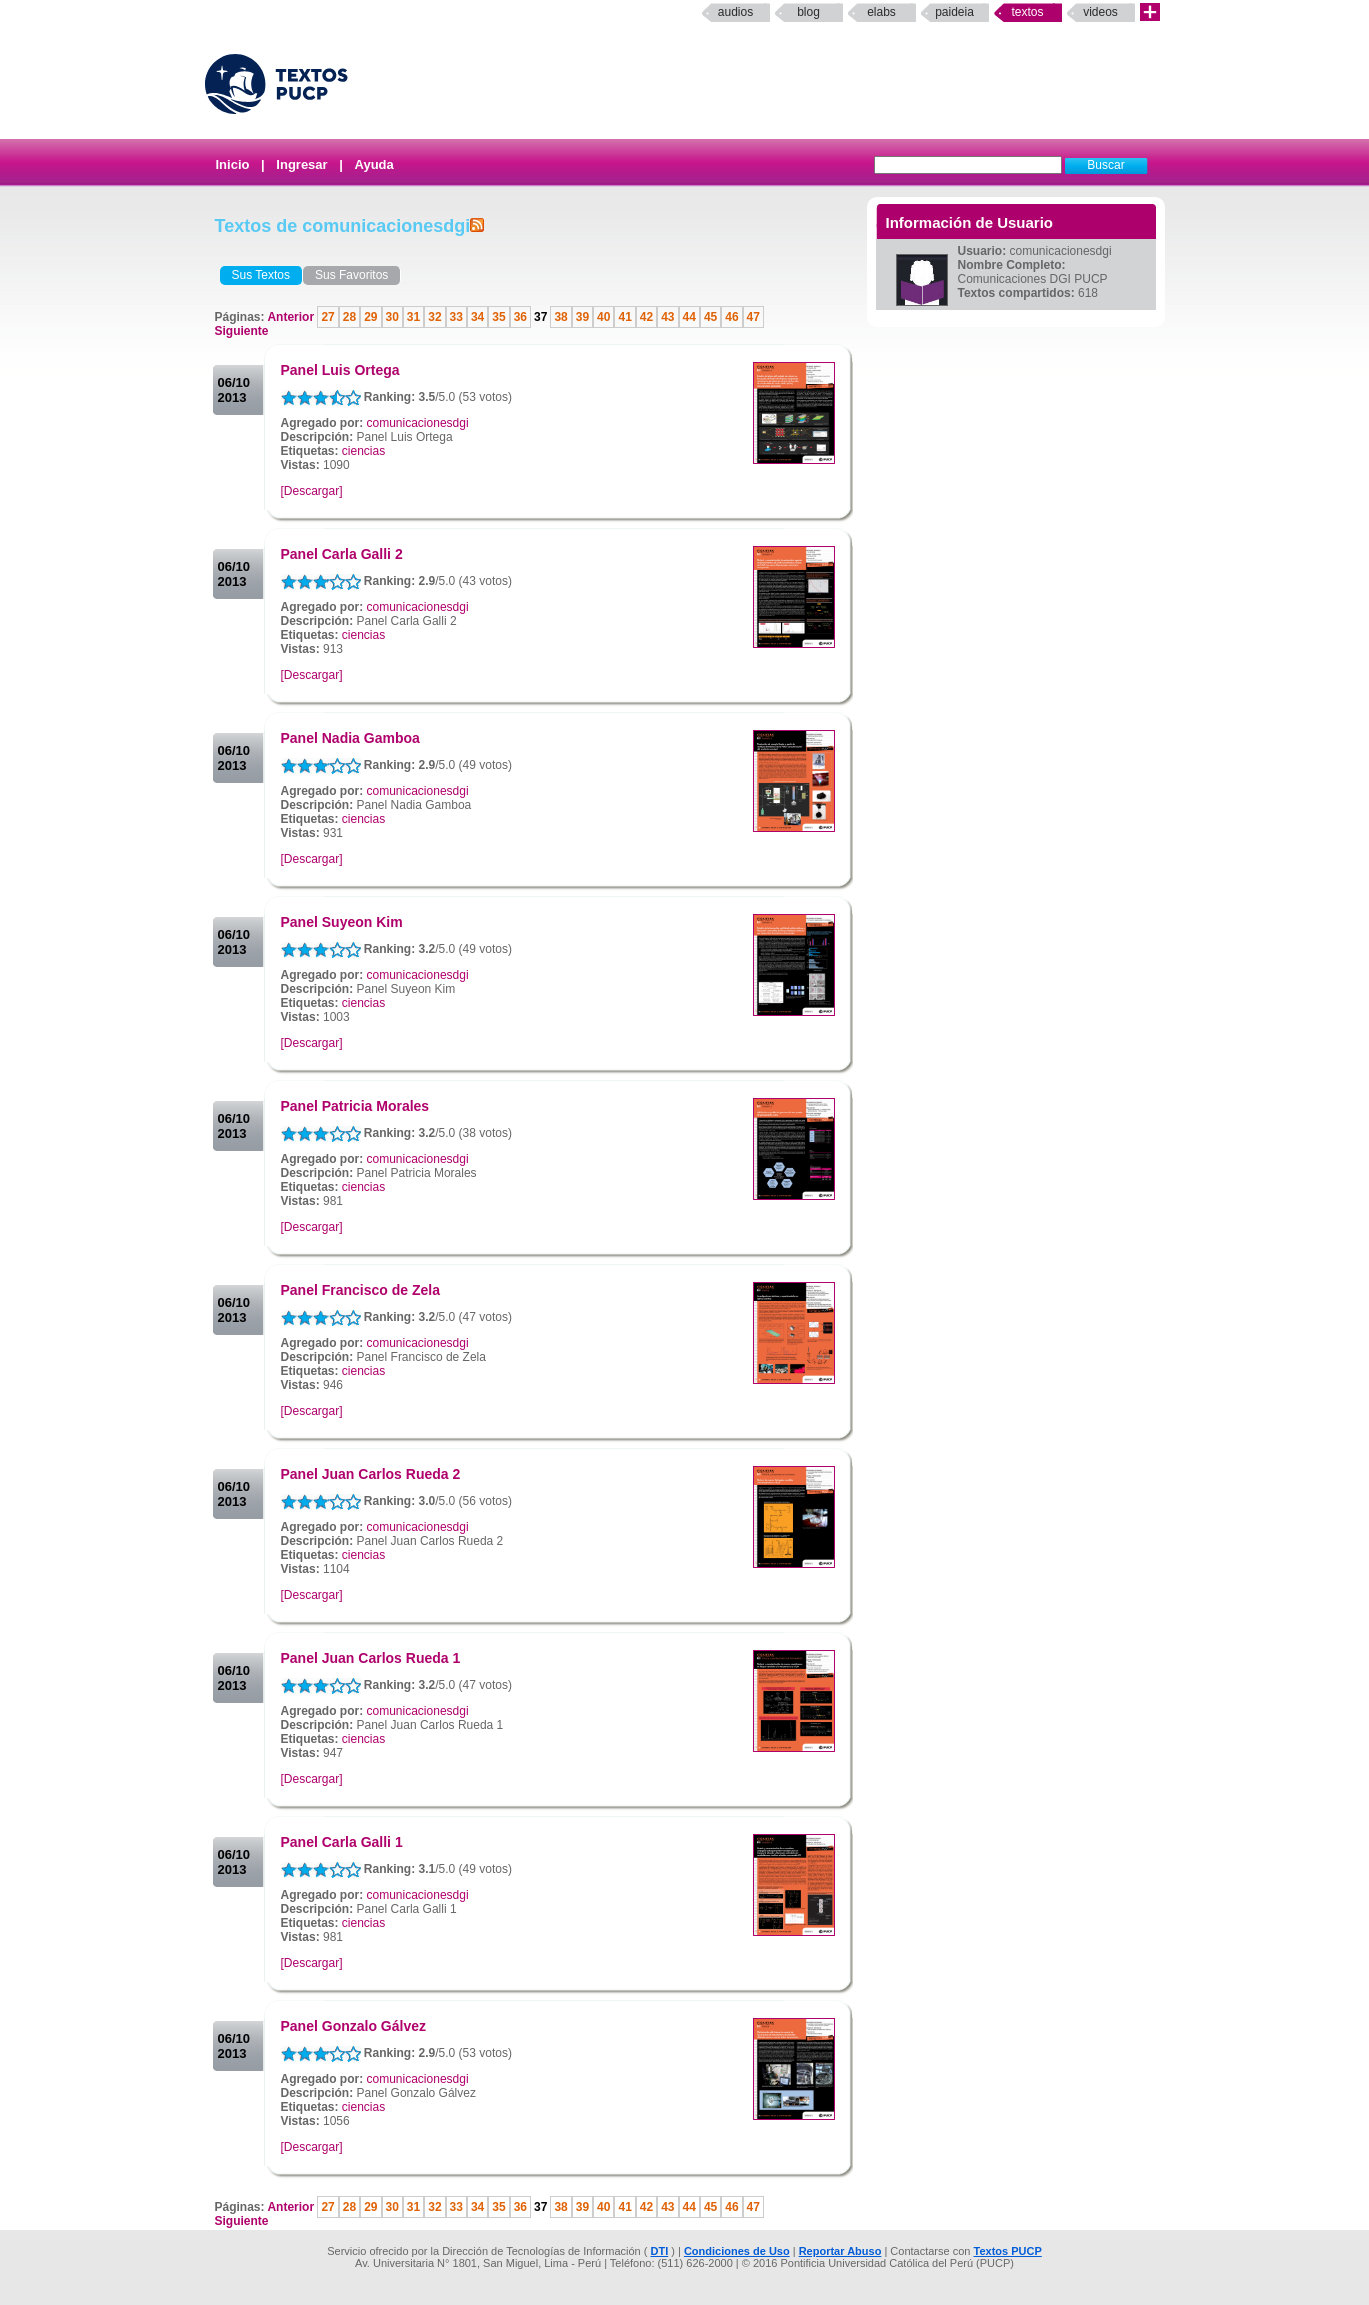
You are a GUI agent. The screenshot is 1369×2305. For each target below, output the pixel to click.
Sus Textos (261, 275)
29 (370, 317)
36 (520, 317)
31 (413, 317)
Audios (735, 12)
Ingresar (301, 164)
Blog (808, 12)
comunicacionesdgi (418, 423)
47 (753, 317)
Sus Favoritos (351, 275)
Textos (1027, 12)
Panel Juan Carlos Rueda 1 (371, 1658)
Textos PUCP (1008, 2251)
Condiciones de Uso (737, 2251)
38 (560, 317)
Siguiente (242, 331)
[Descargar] (312, 491)
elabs (881, 12)
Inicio (233, 164)
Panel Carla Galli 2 (342, 554)
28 (349, 317)
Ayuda (374, 164)
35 (498, 317)
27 (327, 317)
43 (667, 317)
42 (646, 317)
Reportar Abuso (840, 2251)
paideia (954, 12)
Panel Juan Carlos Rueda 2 (371, 1474)
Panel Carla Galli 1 (342, 1842)
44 (689, 317)
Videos (1100, 12)
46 (731, 317)
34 (477, 317)
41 (624, 317)
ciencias (363, 451)
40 (603, 317)
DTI (659, 2251)
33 (456, 317)
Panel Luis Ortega (340, 370)
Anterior (292, 317)
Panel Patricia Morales (355, 1106)
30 (392, 317)
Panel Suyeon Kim (342, 922)
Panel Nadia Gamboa (350, 738)
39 (582, 317)
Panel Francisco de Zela (361, 1290)
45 (710, 317)
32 (434, 317)
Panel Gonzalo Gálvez (354, 2026)
